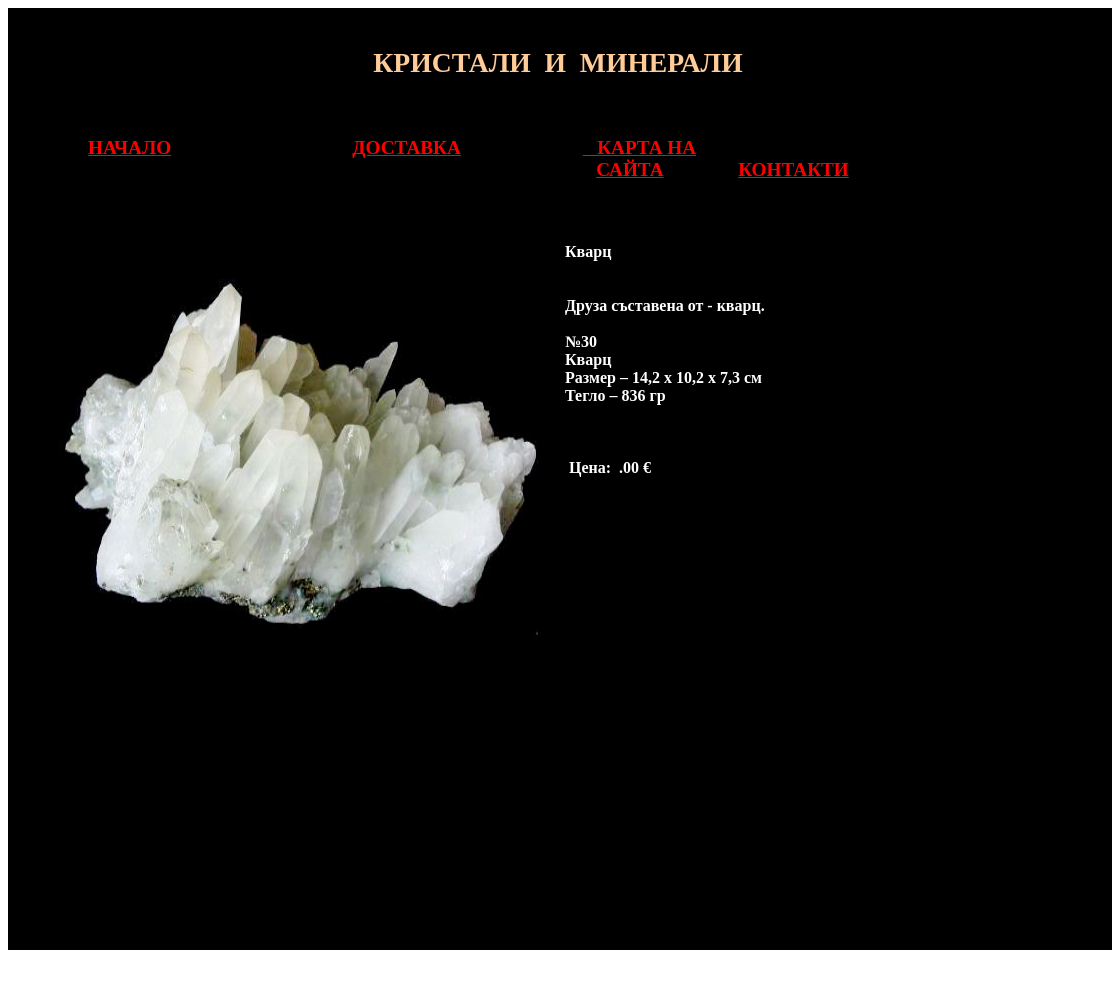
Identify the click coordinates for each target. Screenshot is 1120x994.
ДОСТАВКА (406, 147)
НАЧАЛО (129, 147)
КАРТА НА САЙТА (639, 158)
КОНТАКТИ (793, 169)
